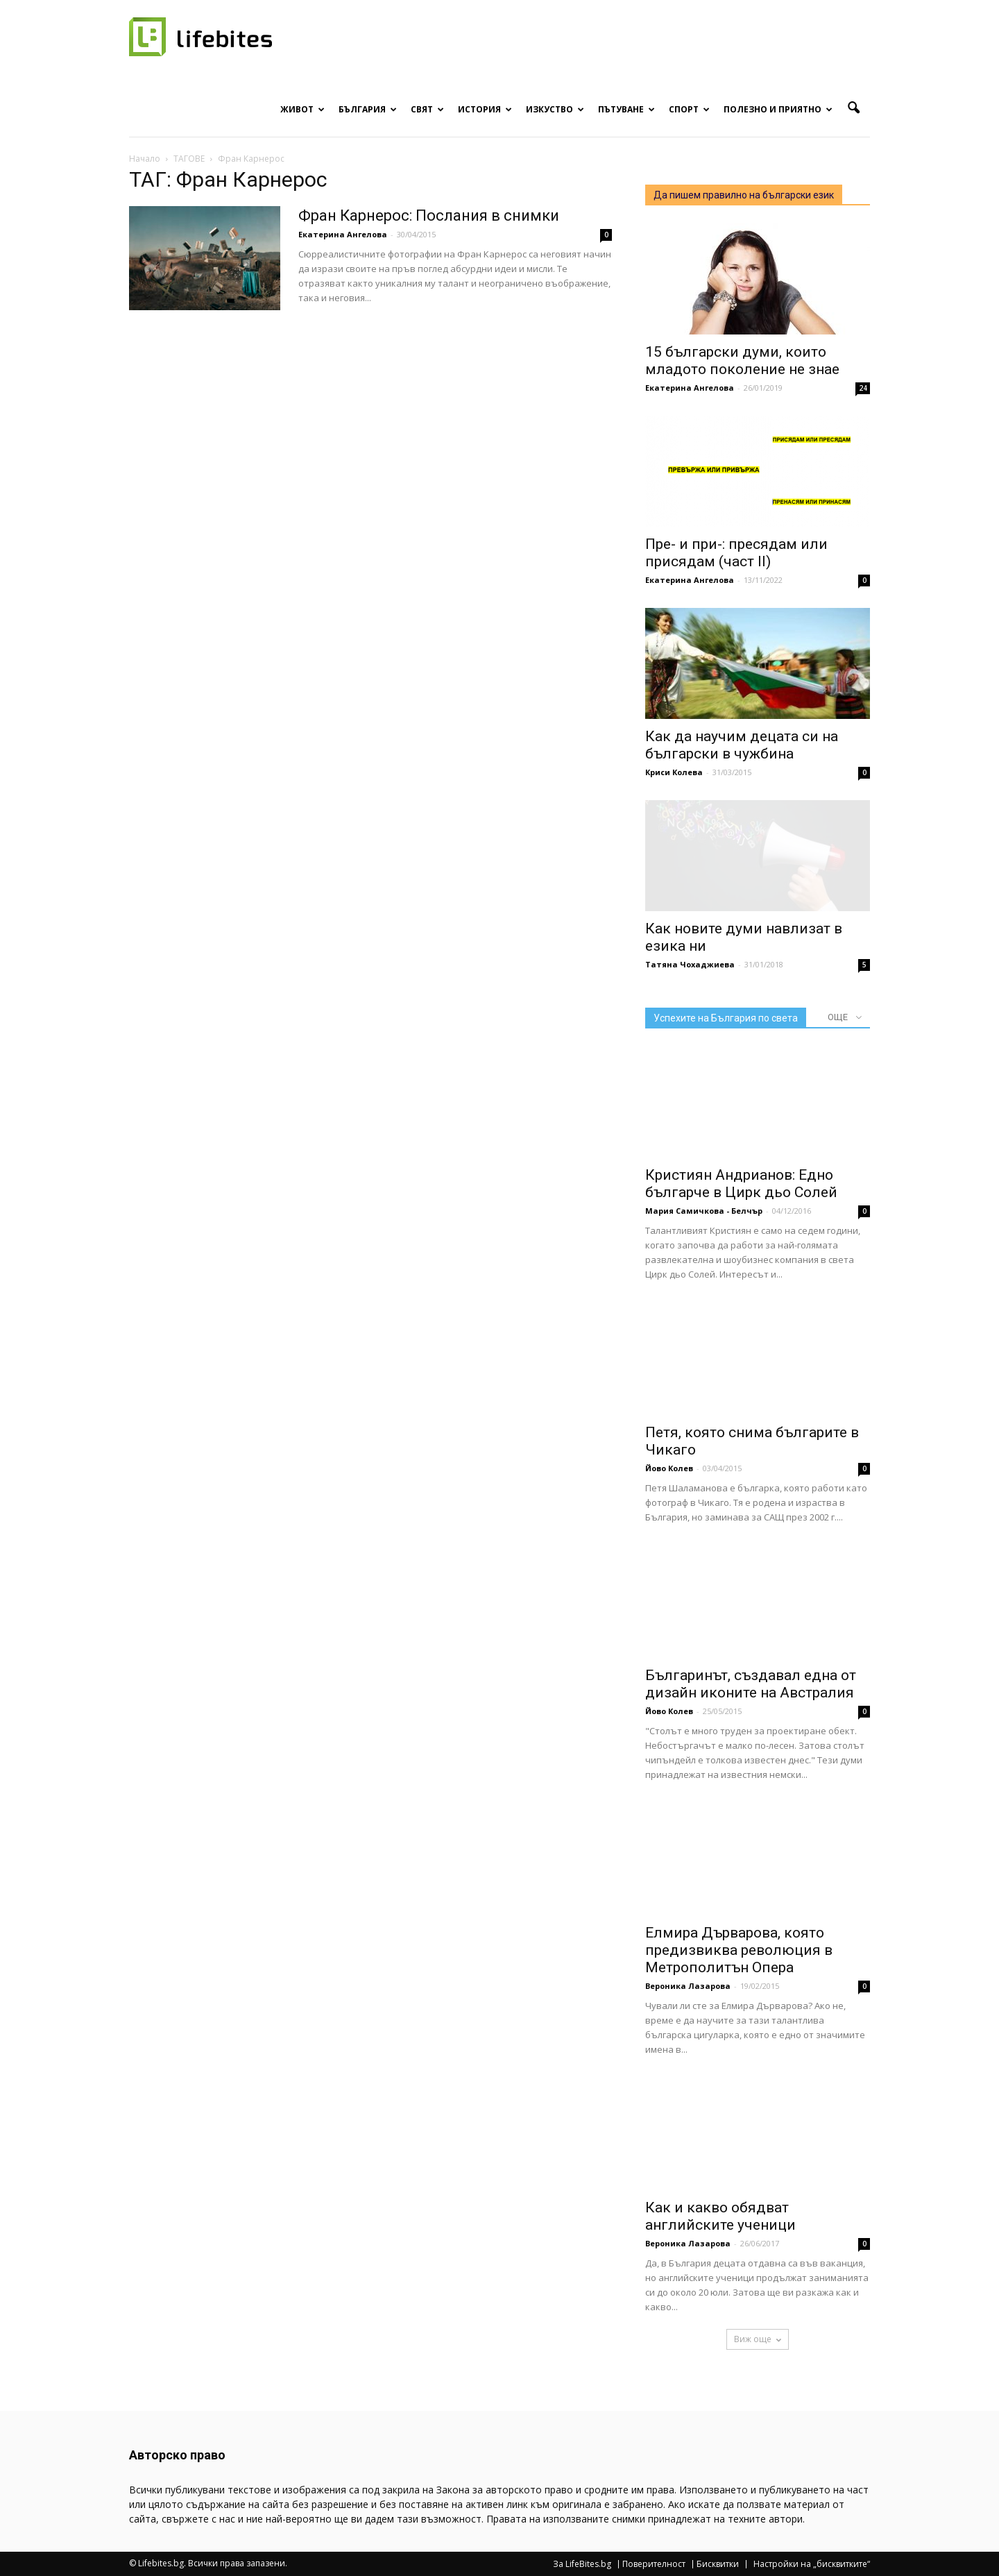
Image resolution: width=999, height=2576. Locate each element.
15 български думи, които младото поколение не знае (742, 361)
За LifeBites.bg (582, 2564)
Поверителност (653, 2564)
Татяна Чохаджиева (690, 964)
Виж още (757, 2339)
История (485, 109)
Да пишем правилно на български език (744, 195)
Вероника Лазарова (688, 1986)
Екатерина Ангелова (342, 234)
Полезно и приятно (778, 109)
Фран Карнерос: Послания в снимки (428, 215)
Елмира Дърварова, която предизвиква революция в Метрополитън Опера (738, 1950)
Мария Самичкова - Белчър (703, 1210)
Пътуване (626, 109)
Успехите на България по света (726, 1018)
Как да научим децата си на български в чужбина (741, 745)
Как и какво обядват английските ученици (720, 2216)
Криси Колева (674, 772)
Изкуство (555, 109)
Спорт (689, 109)
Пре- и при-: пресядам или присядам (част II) (736, 553)
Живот (302, 109)
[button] (853, 108)
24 (863, 388)
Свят (427, 109)
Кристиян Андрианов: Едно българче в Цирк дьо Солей (741, 1184)
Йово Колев (669, 1468)
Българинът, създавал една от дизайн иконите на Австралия (750, 1684)
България (368, 109)
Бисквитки (718, 2564)
